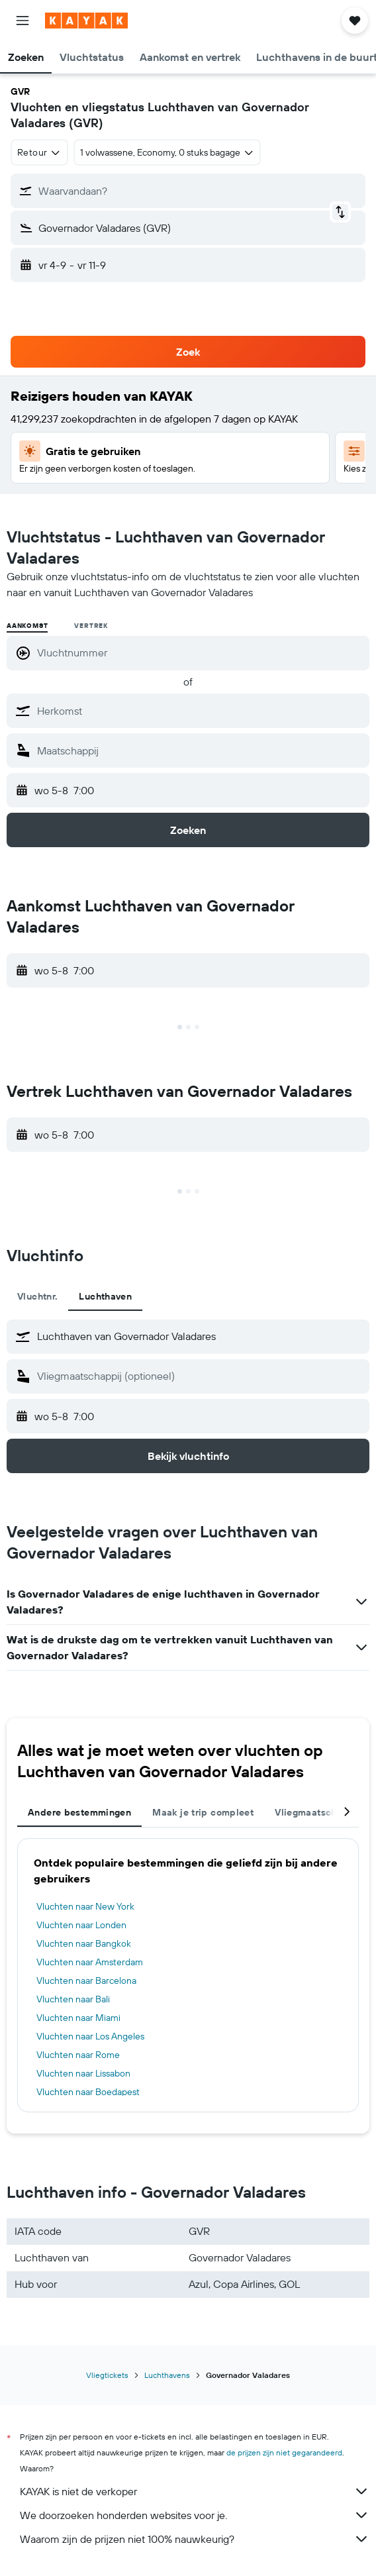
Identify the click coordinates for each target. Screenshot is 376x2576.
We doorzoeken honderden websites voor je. (194, 2515)
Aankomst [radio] (27, 625)
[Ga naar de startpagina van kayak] (86, 20)
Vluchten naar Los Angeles (90, 2036)
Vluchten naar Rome (78, 2055)
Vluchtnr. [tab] (37, 1296)
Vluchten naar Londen (81, 1925)
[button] (22, 20)
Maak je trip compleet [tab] (203, 1812)
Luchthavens (167, 2375)
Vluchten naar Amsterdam (89, 1962)
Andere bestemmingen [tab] (79, 1812)
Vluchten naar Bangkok (83, 1943)
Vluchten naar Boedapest (88, 2092)
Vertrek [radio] (91, 625)
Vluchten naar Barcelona (86, 1980)
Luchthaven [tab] (105, 1296)
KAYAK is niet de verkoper (194, 2491)
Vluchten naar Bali (73, 1999)
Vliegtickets (107, 2375)
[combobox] (39, 152)
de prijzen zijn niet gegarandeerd (284, 2452)
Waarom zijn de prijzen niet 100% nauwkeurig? (194, 2539)
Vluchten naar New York (85, 1906)
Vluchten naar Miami (78, 2018)
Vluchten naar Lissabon (83, 2073)
